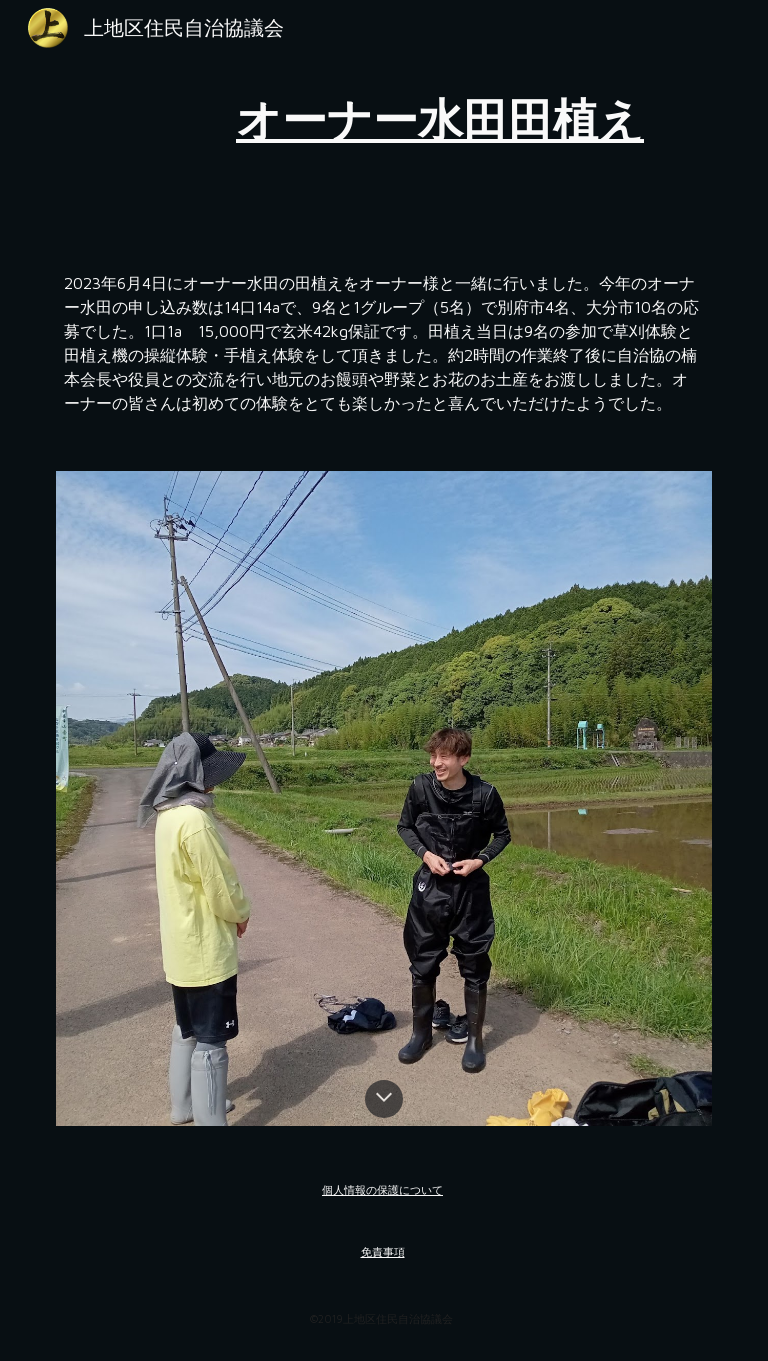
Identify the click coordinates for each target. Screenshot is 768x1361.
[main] (439, 119)
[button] (384, 1099)
